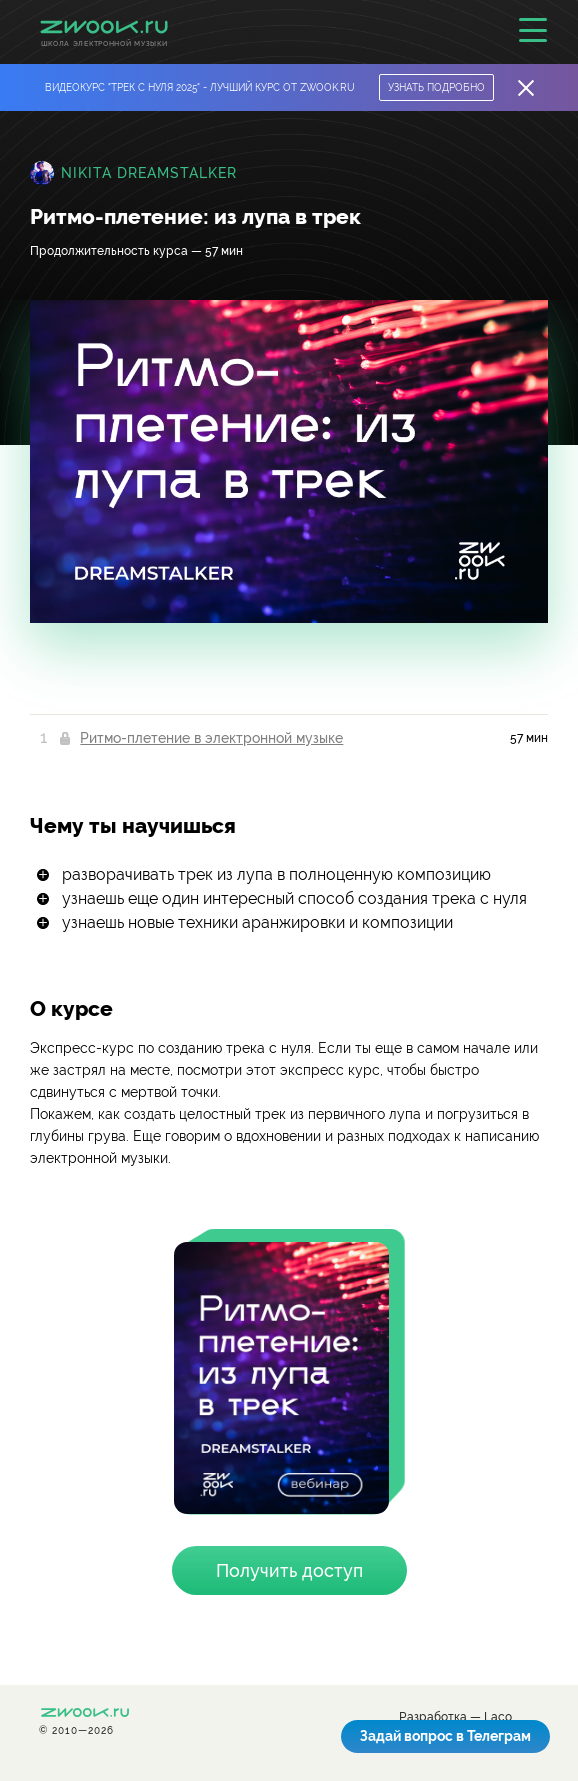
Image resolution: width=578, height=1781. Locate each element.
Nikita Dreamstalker (149, 173)
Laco (498, 1717)
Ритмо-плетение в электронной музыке (211, 738)
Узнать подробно (436, 87)
